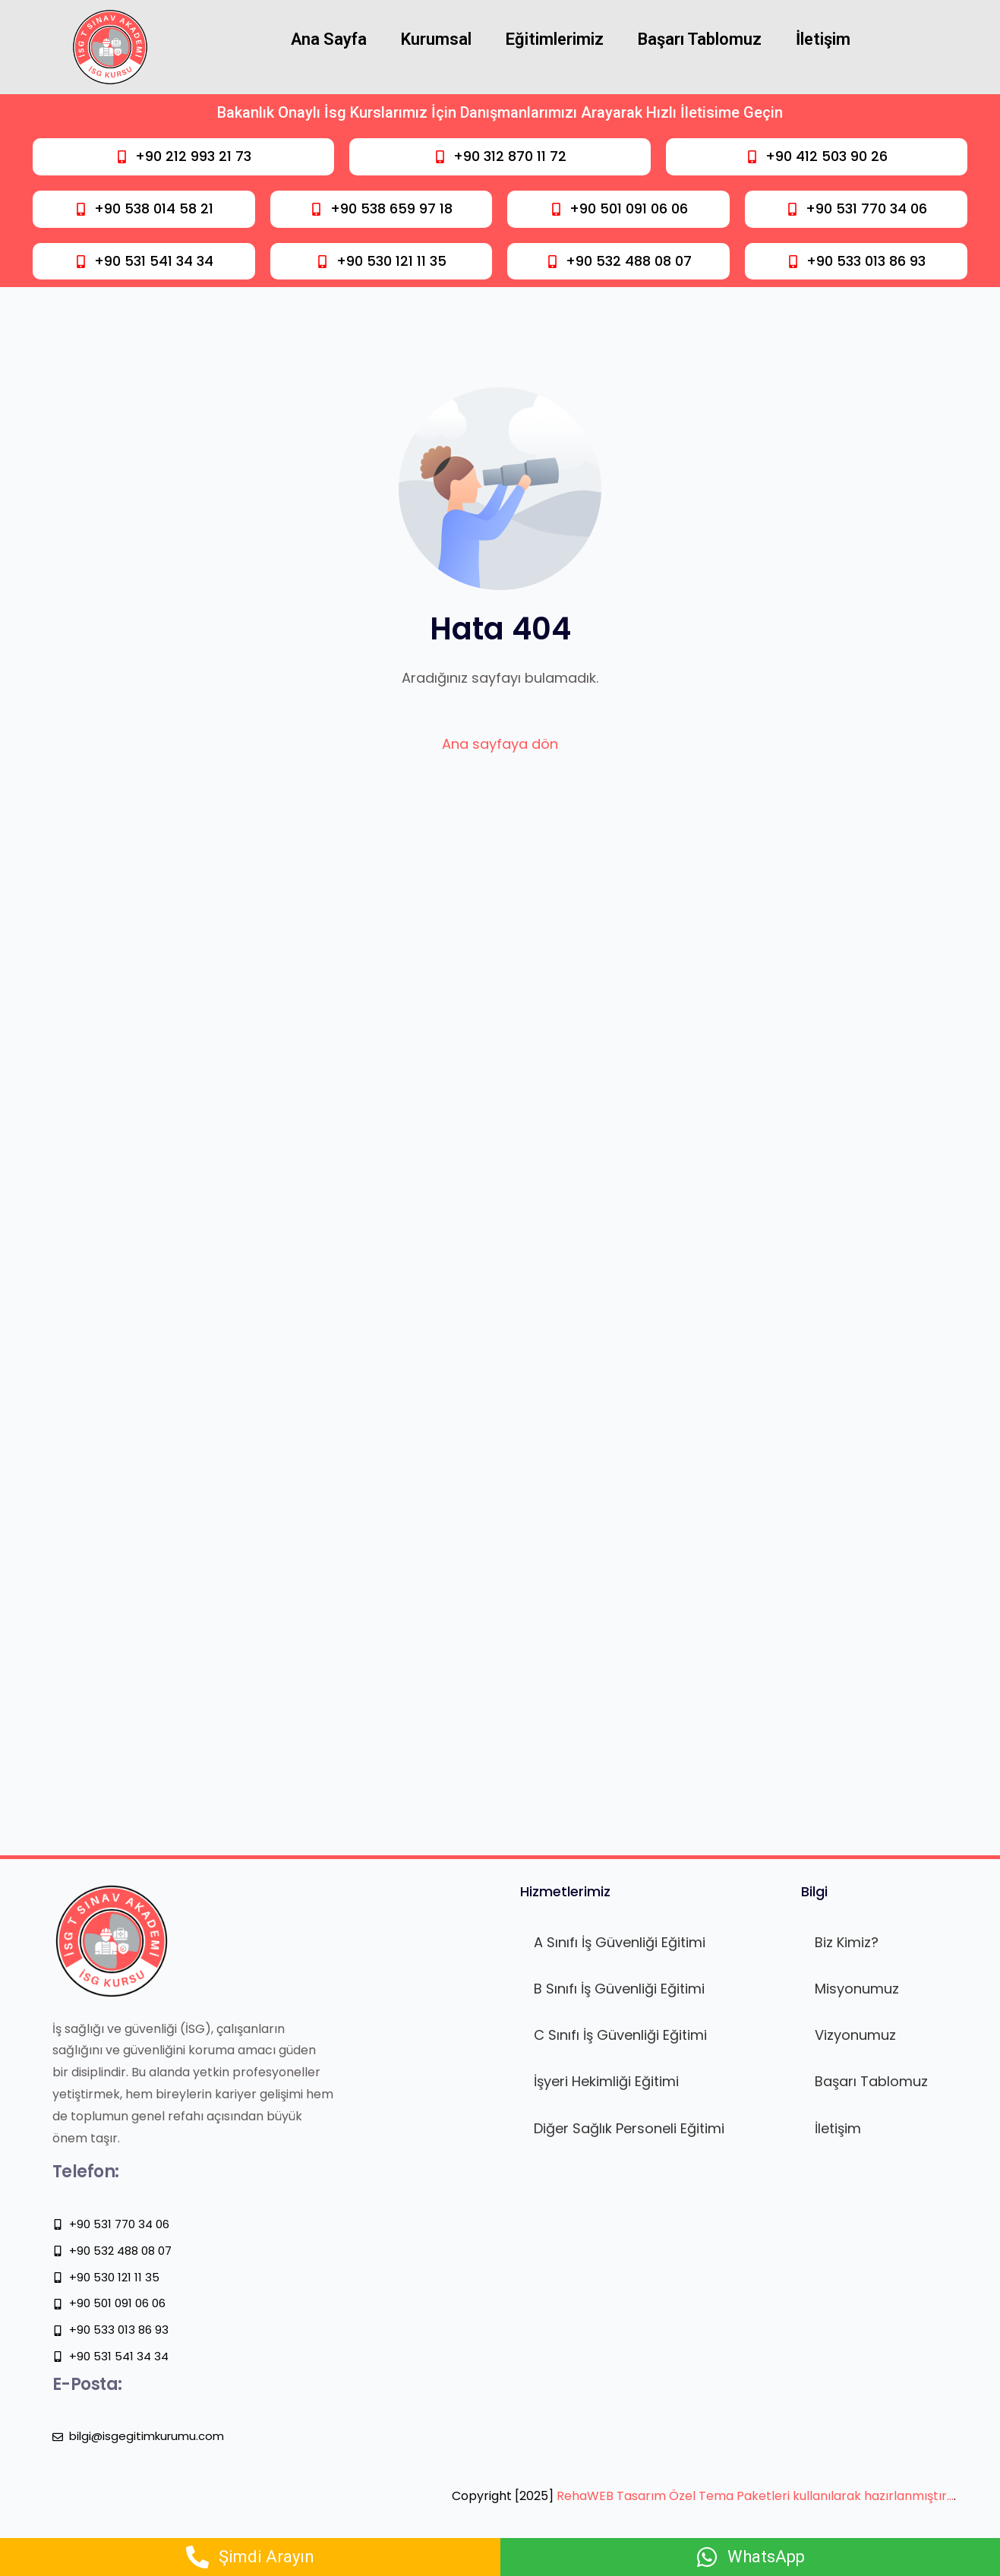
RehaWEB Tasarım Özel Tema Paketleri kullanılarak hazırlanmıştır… (755, 2496)
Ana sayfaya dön (500, 743)
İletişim (823, 39)
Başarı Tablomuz (700, 39)
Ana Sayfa (329, 39)
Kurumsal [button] (436, 39)
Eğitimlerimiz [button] (555, 39)
